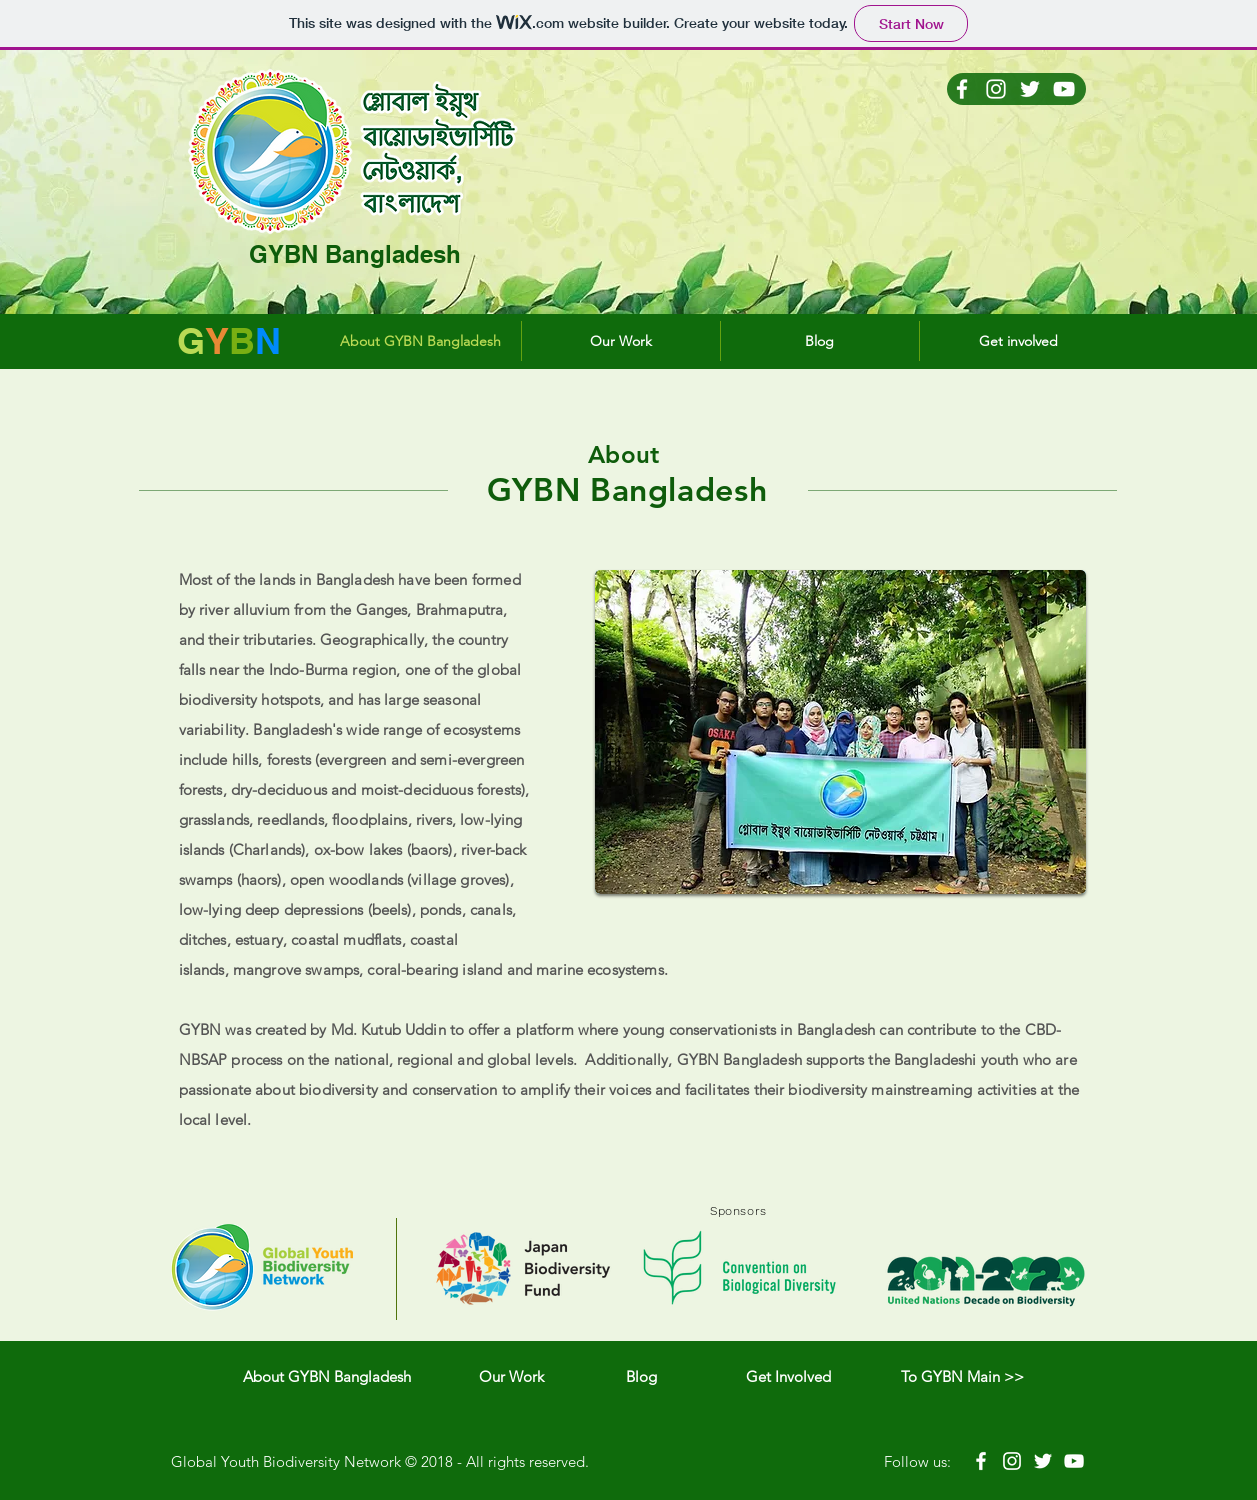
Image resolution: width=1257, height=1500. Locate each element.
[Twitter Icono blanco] (1030, 89)
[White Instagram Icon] (1012, 1461)
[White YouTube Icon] (1074, 1461)
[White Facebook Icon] (981, 1461)
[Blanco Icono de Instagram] (996, 89)
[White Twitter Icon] (1043, 1461)
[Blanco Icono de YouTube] (1064, 89)
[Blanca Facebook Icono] (962, 89)
